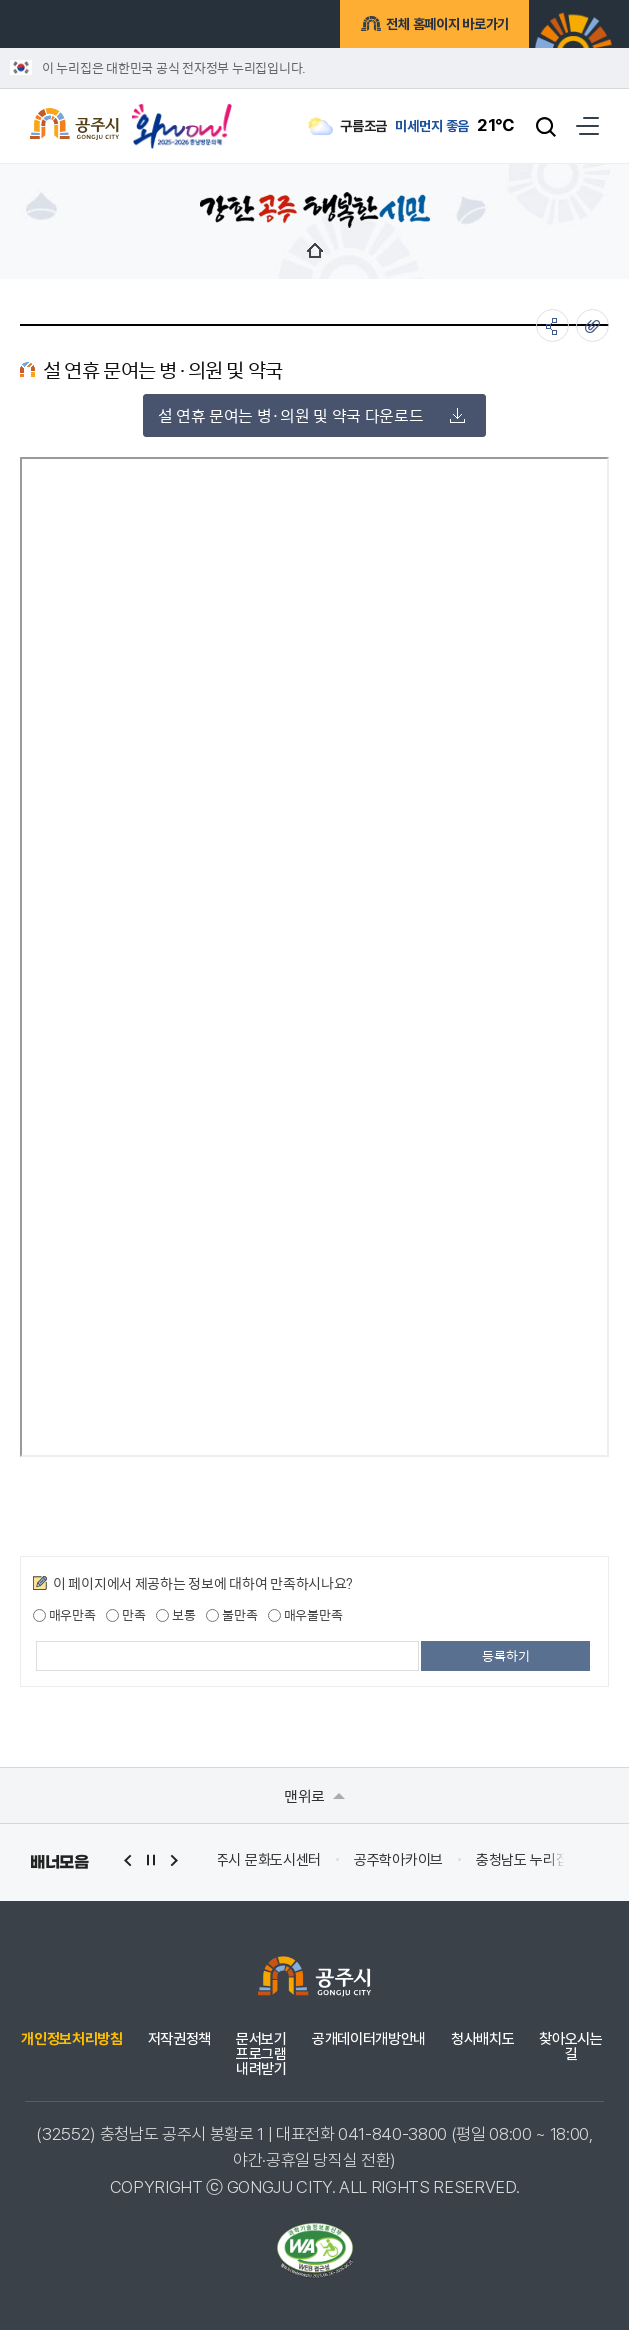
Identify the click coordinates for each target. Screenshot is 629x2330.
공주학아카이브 (558, 1860)
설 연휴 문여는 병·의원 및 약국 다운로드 (312, 415)
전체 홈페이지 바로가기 (444, 24)
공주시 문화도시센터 (422, 1860)
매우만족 (64, 1615)
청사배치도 (482, 2039)
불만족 (231, 1615)
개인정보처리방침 (71, 2039)
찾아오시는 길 (570, 2047)
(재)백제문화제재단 (274, 1860)
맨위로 (314, 1795)
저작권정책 (179, 2039)
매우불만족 (305, 1615)
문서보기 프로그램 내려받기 (261, 2054)
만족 (125, 1615)
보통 (175, 1615)
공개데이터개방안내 (369, 2039)
